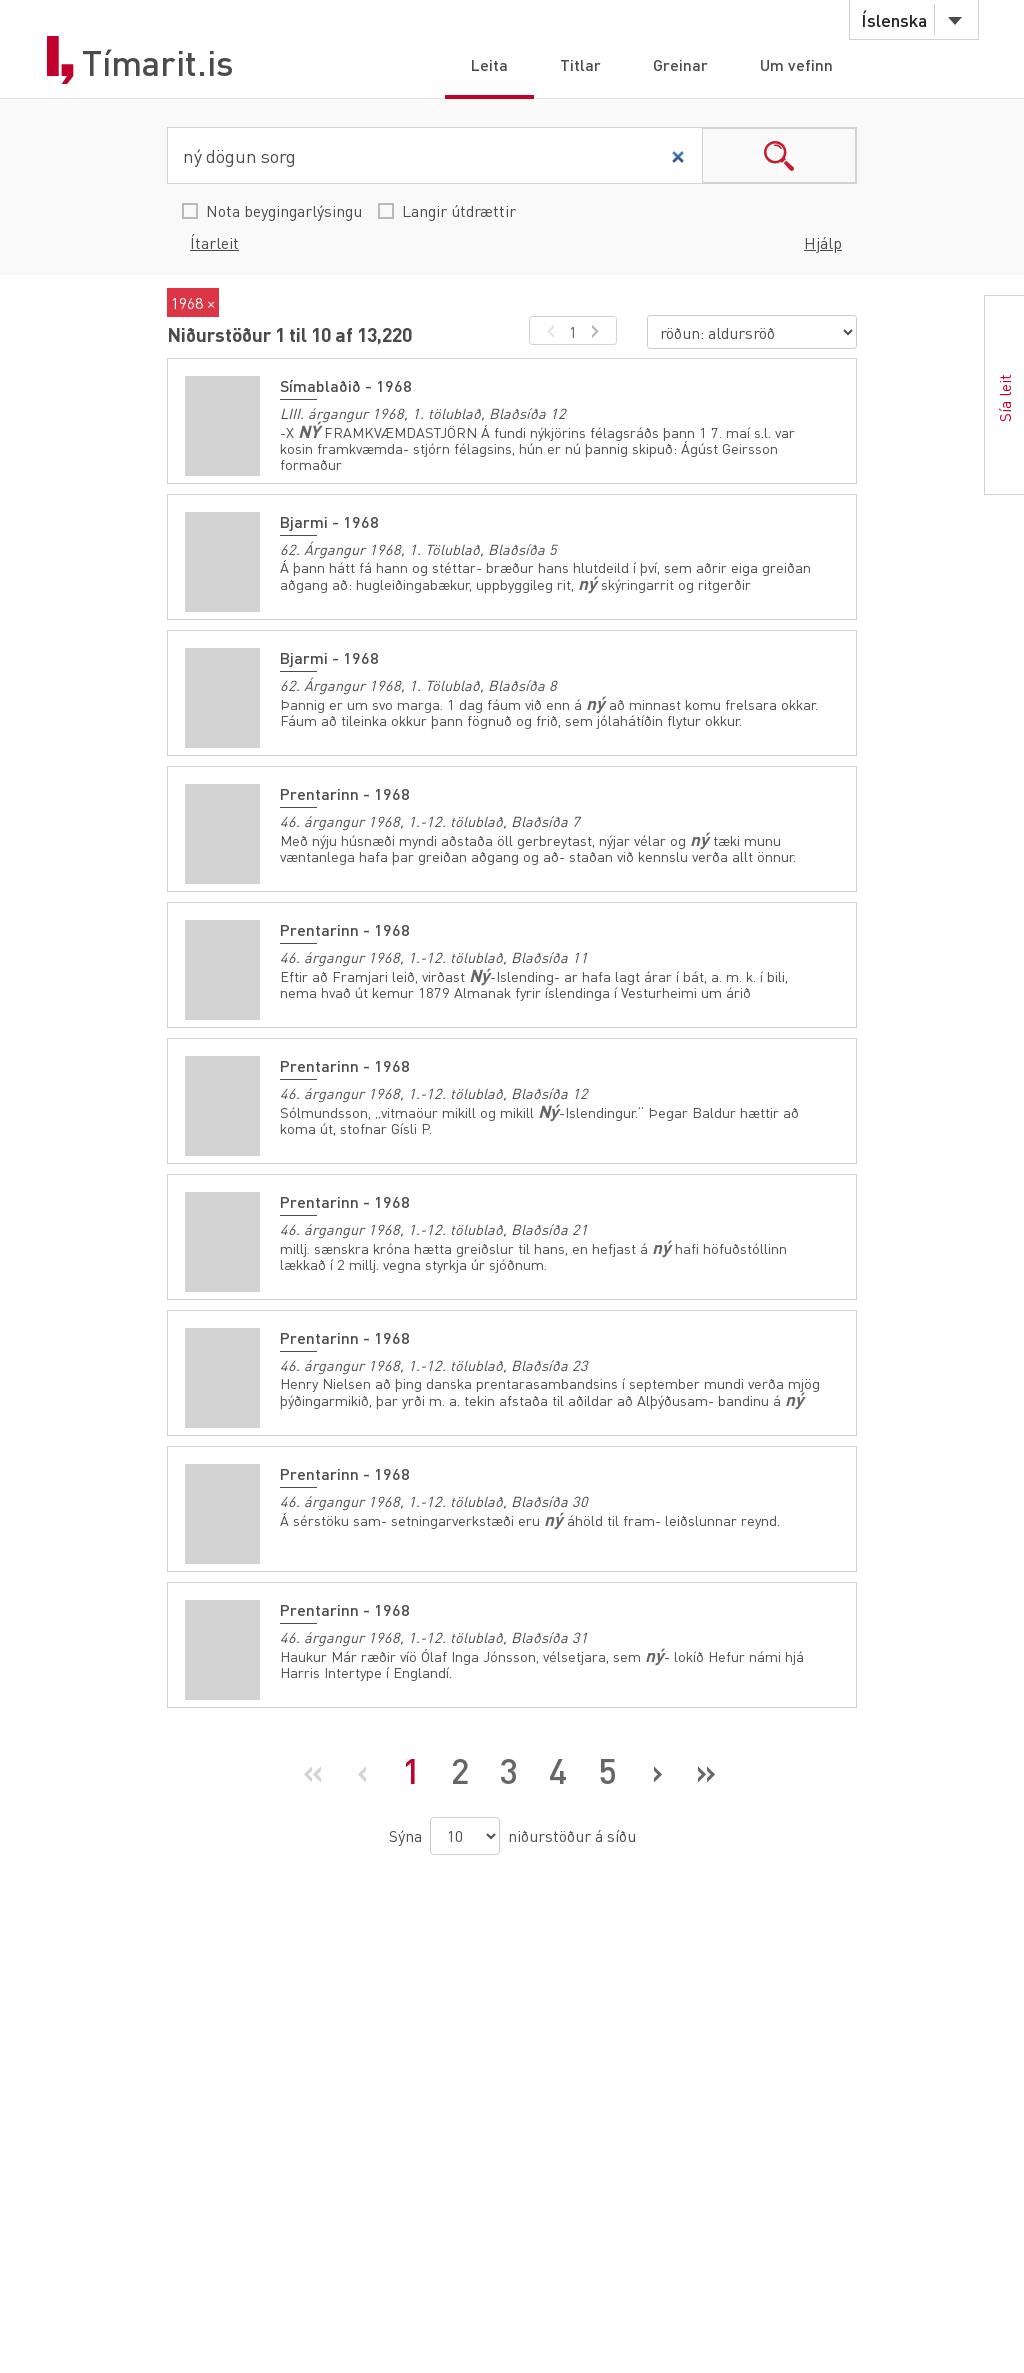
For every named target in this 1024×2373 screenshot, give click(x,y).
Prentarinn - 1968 (345, 793)
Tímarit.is (158, 63)
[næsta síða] (598, 330)
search (779, 155)
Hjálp (823, 242)
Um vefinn (796, 64)
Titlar (580, 64)
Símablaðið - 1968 (346, 385)
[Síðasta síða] (705, 1771)
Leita (489, 64)
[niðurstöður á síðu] (465, 1836)
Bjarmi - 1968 (329, 521)
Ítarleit (214, 242)
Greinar (680, 64)
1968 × (193, 302)
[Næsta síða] (656, 1771)
